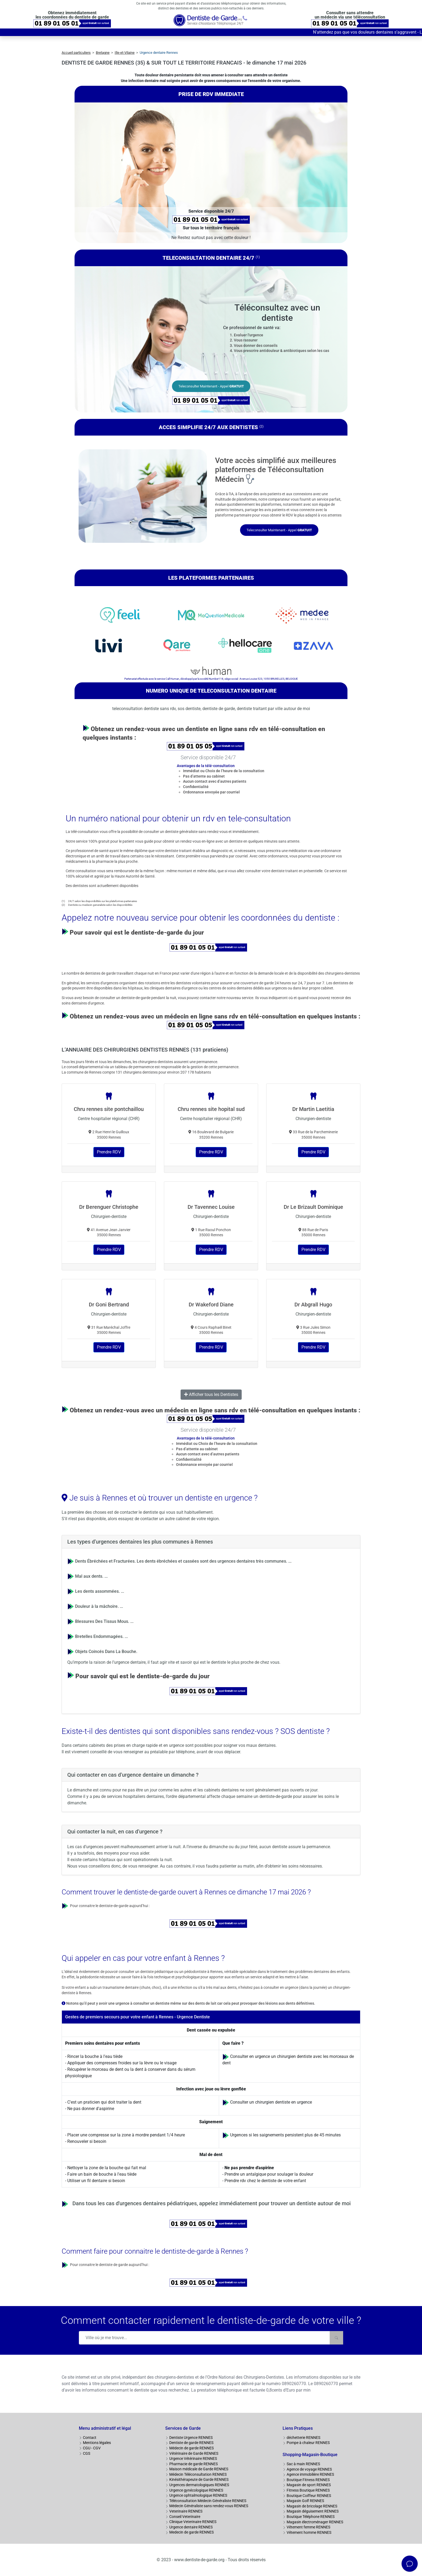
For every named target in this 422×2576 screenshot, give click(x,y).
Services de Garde (183, 2428)
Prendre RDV (109, 1152)
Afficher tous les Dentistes (211, 1394)
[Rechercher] (336, 2338)
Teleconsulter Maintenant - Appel (211, 386)
